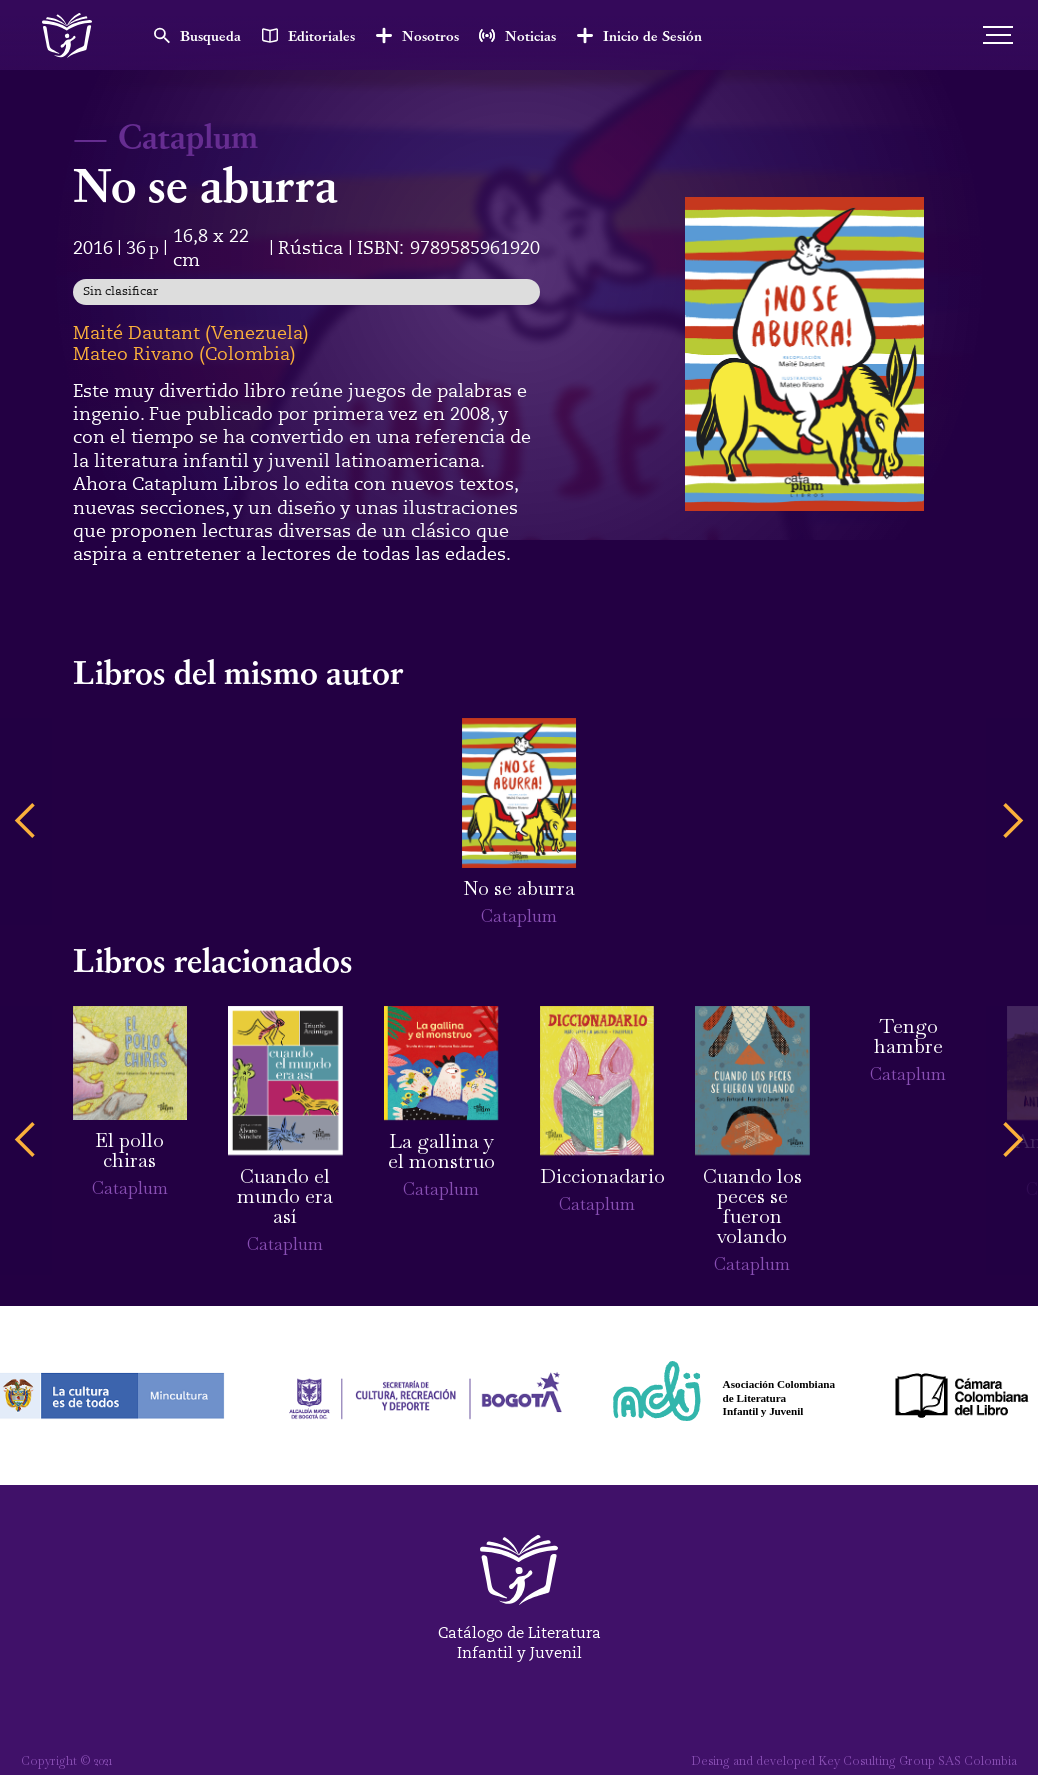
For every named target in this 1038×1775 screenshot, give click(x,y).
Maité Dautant (136, 333)
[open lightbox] (804, 354)
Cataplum (188, 135)
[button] (26, 821)
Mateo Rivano (133, 354)
